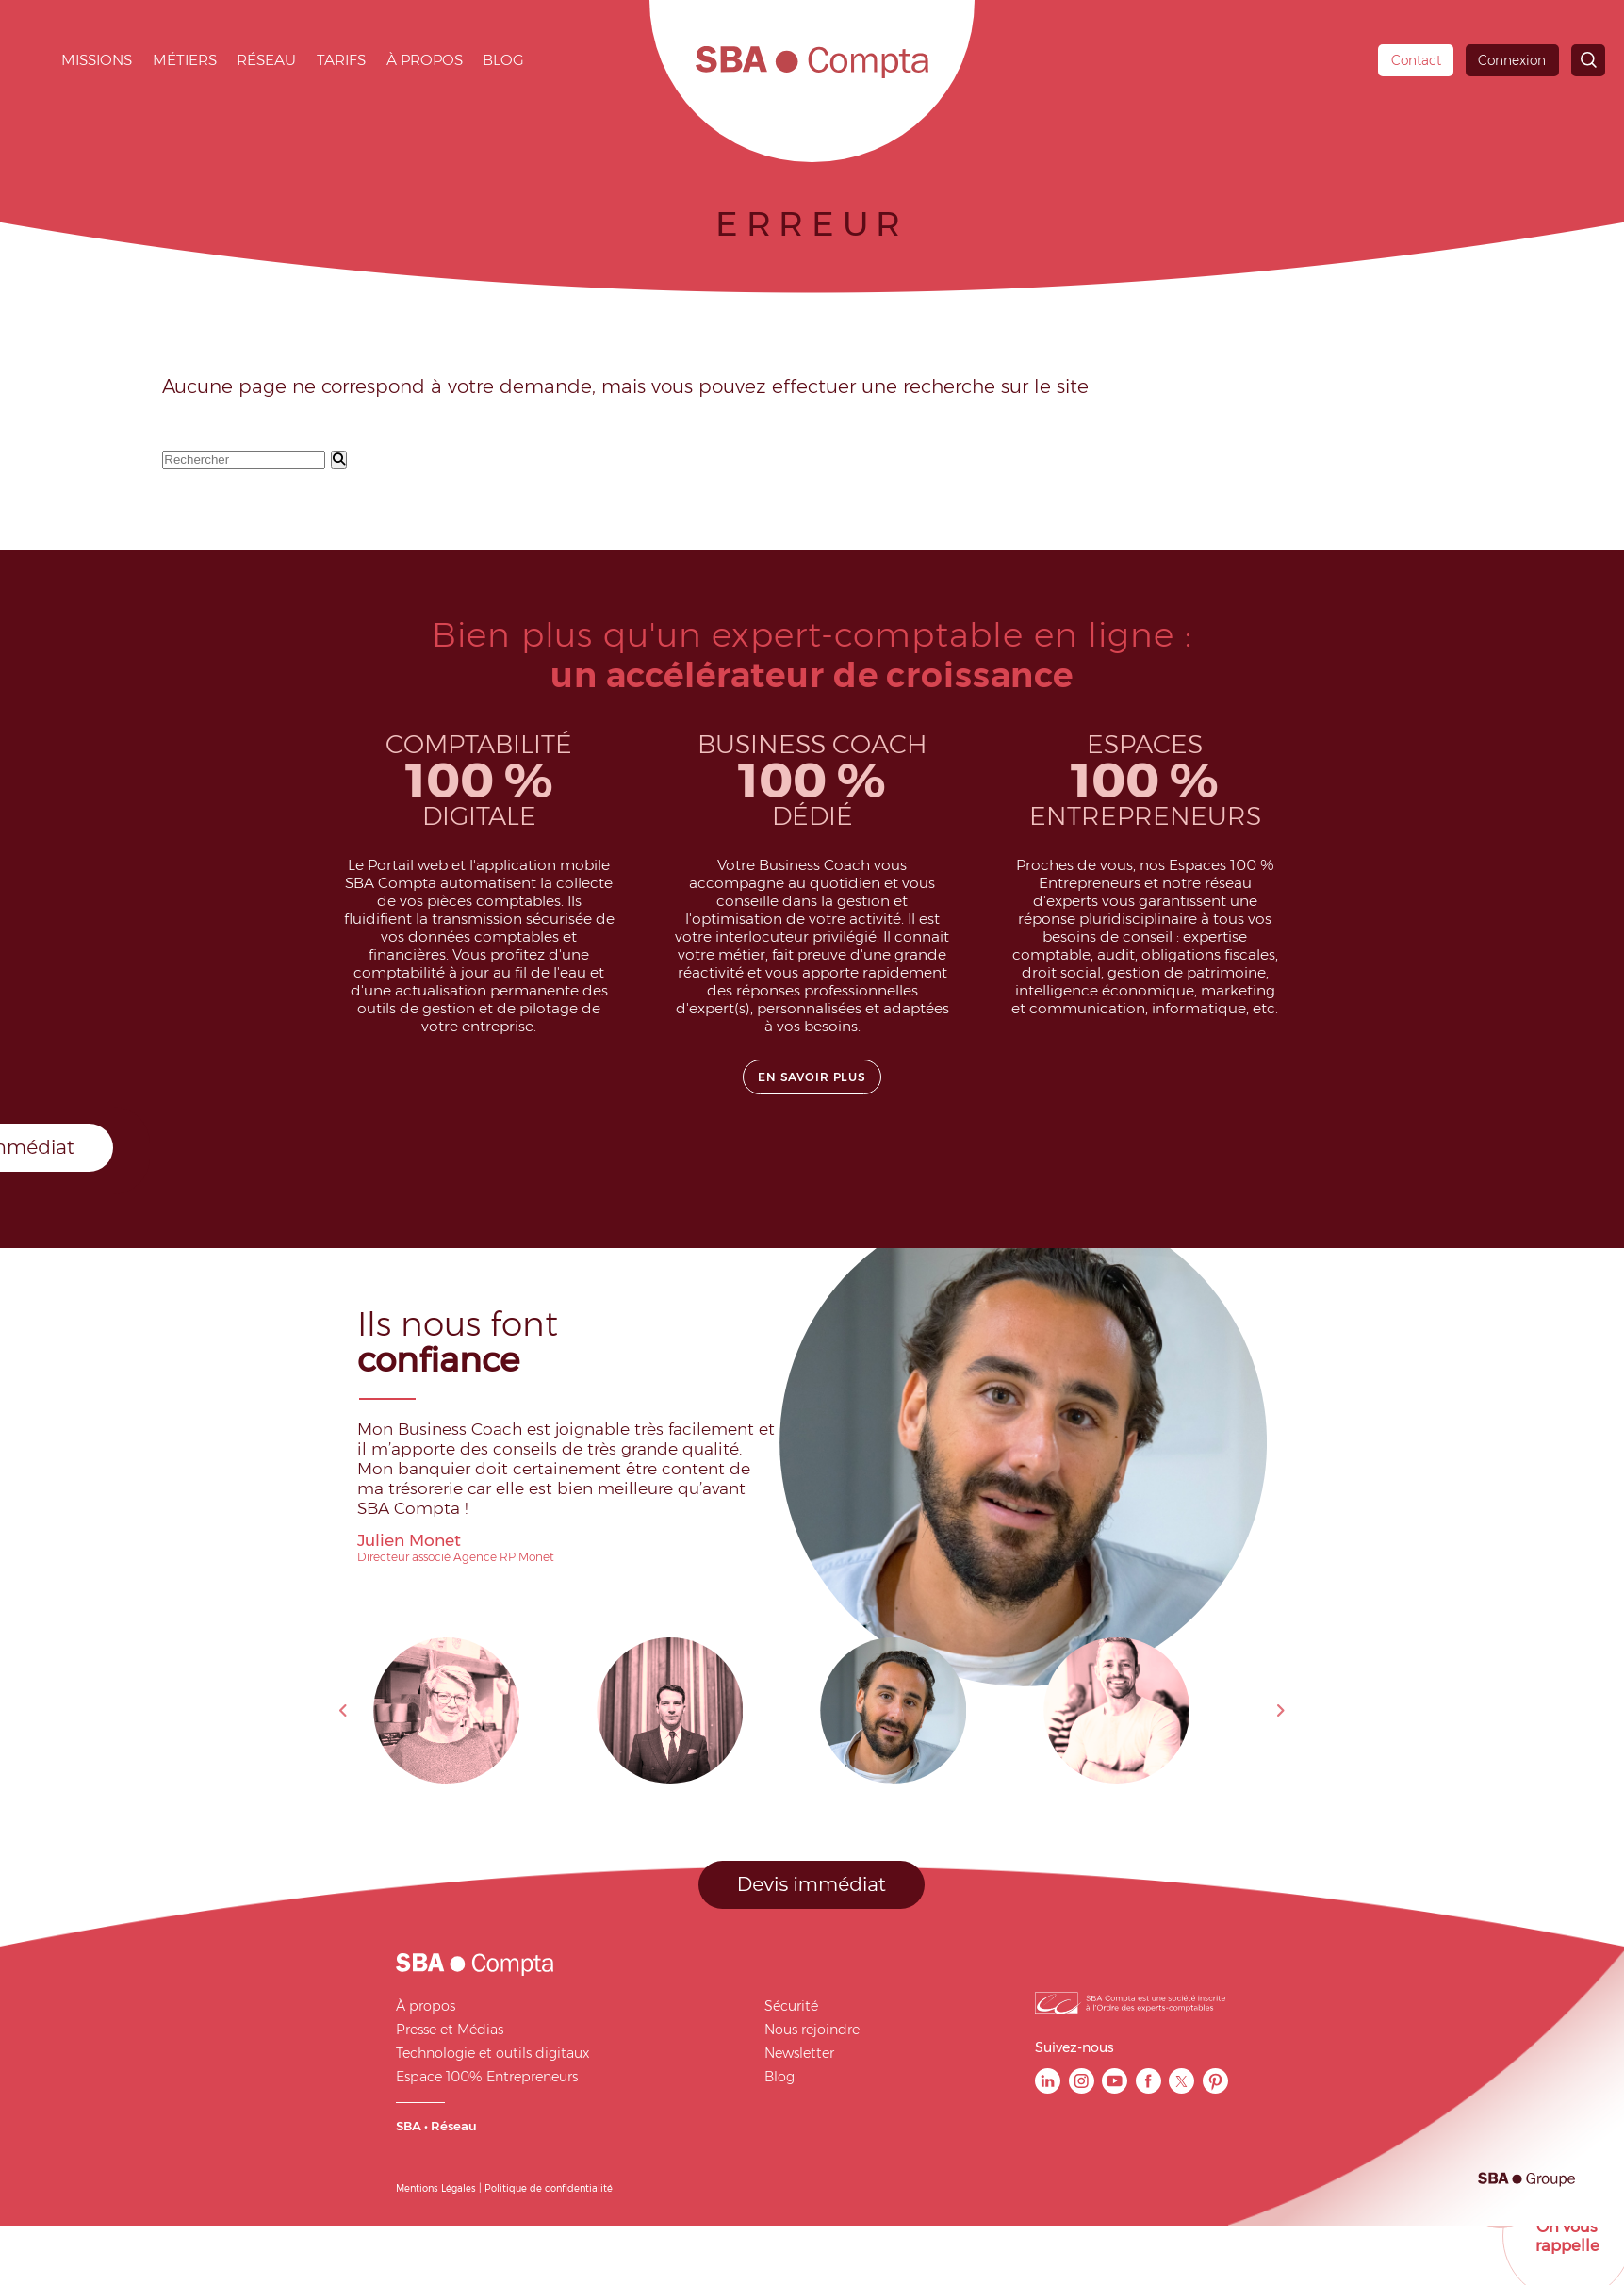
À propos (424, 60)
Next (1280, 1710)
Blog (503, 60)
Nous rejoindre (812, 2029)
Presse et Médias (449, 2029)
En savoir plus (812, 1077)
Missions (96, 60)
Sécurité (791, 2005)
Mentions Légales (436, 2188)
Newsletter (799, 2053)
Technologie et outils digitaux (492, 2053)
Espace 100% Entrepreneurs (487, 2076)
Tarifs (341, 60)
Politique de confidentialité (548, 2188)
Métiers (185, 60)
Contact (1416, 60)
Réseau (266, 60)
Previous (343, 1710)
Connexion (1512, 60)
